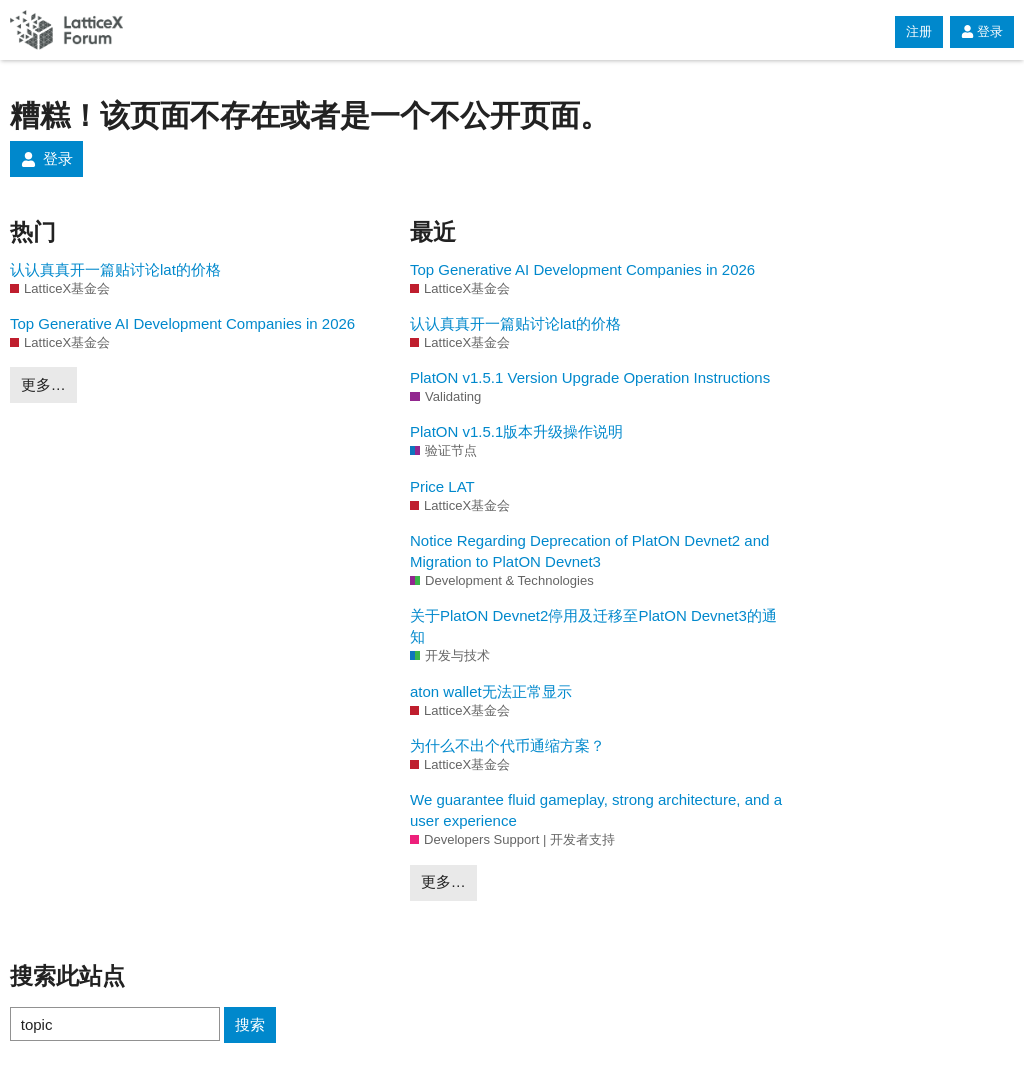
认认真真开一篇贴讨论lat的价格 (115, 269)
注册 (919, 31)
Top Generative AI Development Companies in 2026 (182, 323)
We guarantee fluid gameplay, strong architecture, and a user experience (596, 810)
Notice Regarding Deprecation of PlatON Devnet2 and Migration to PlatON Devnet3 (589, 551)
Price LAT (442, 486)
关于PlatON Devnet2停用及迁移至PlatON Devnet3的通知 (593, 626)
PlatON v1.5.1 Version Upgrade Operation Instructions (590, 377)
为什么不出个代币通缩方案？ (507, 745)
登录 (982, 31)
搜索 (250, 1024)
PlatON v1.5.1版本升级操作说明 (516, 431)
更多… (43, 384)
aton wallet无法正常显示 (491, 691)
